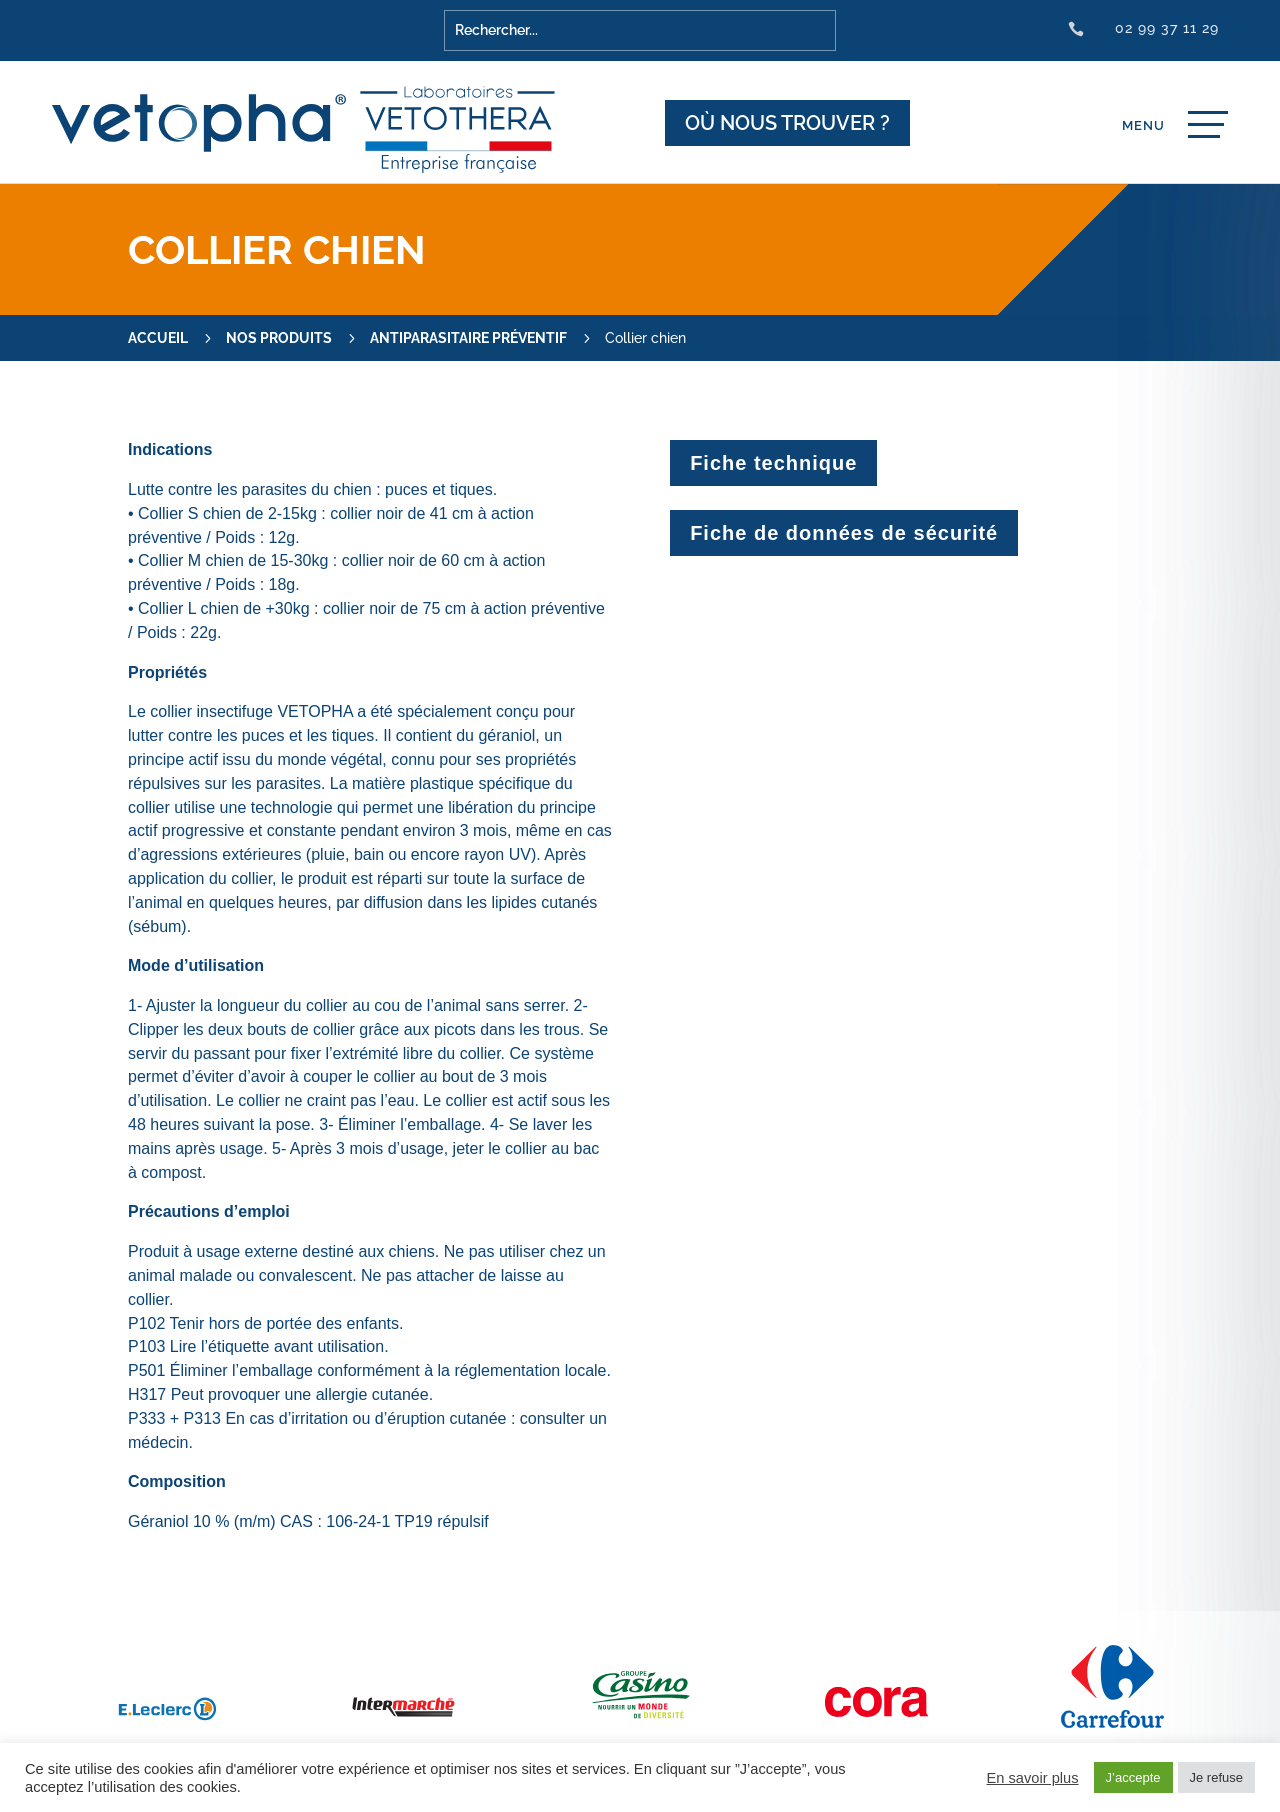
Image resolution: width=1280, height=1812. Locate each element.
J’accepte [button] (1133, 1777)
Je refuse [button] (1216, 1777)
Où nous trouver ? (787, 123)
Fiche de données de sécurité (844, 533)
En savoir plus (1033, 1778)
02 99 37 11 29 (1167, 28)
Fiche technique (773, 463)
